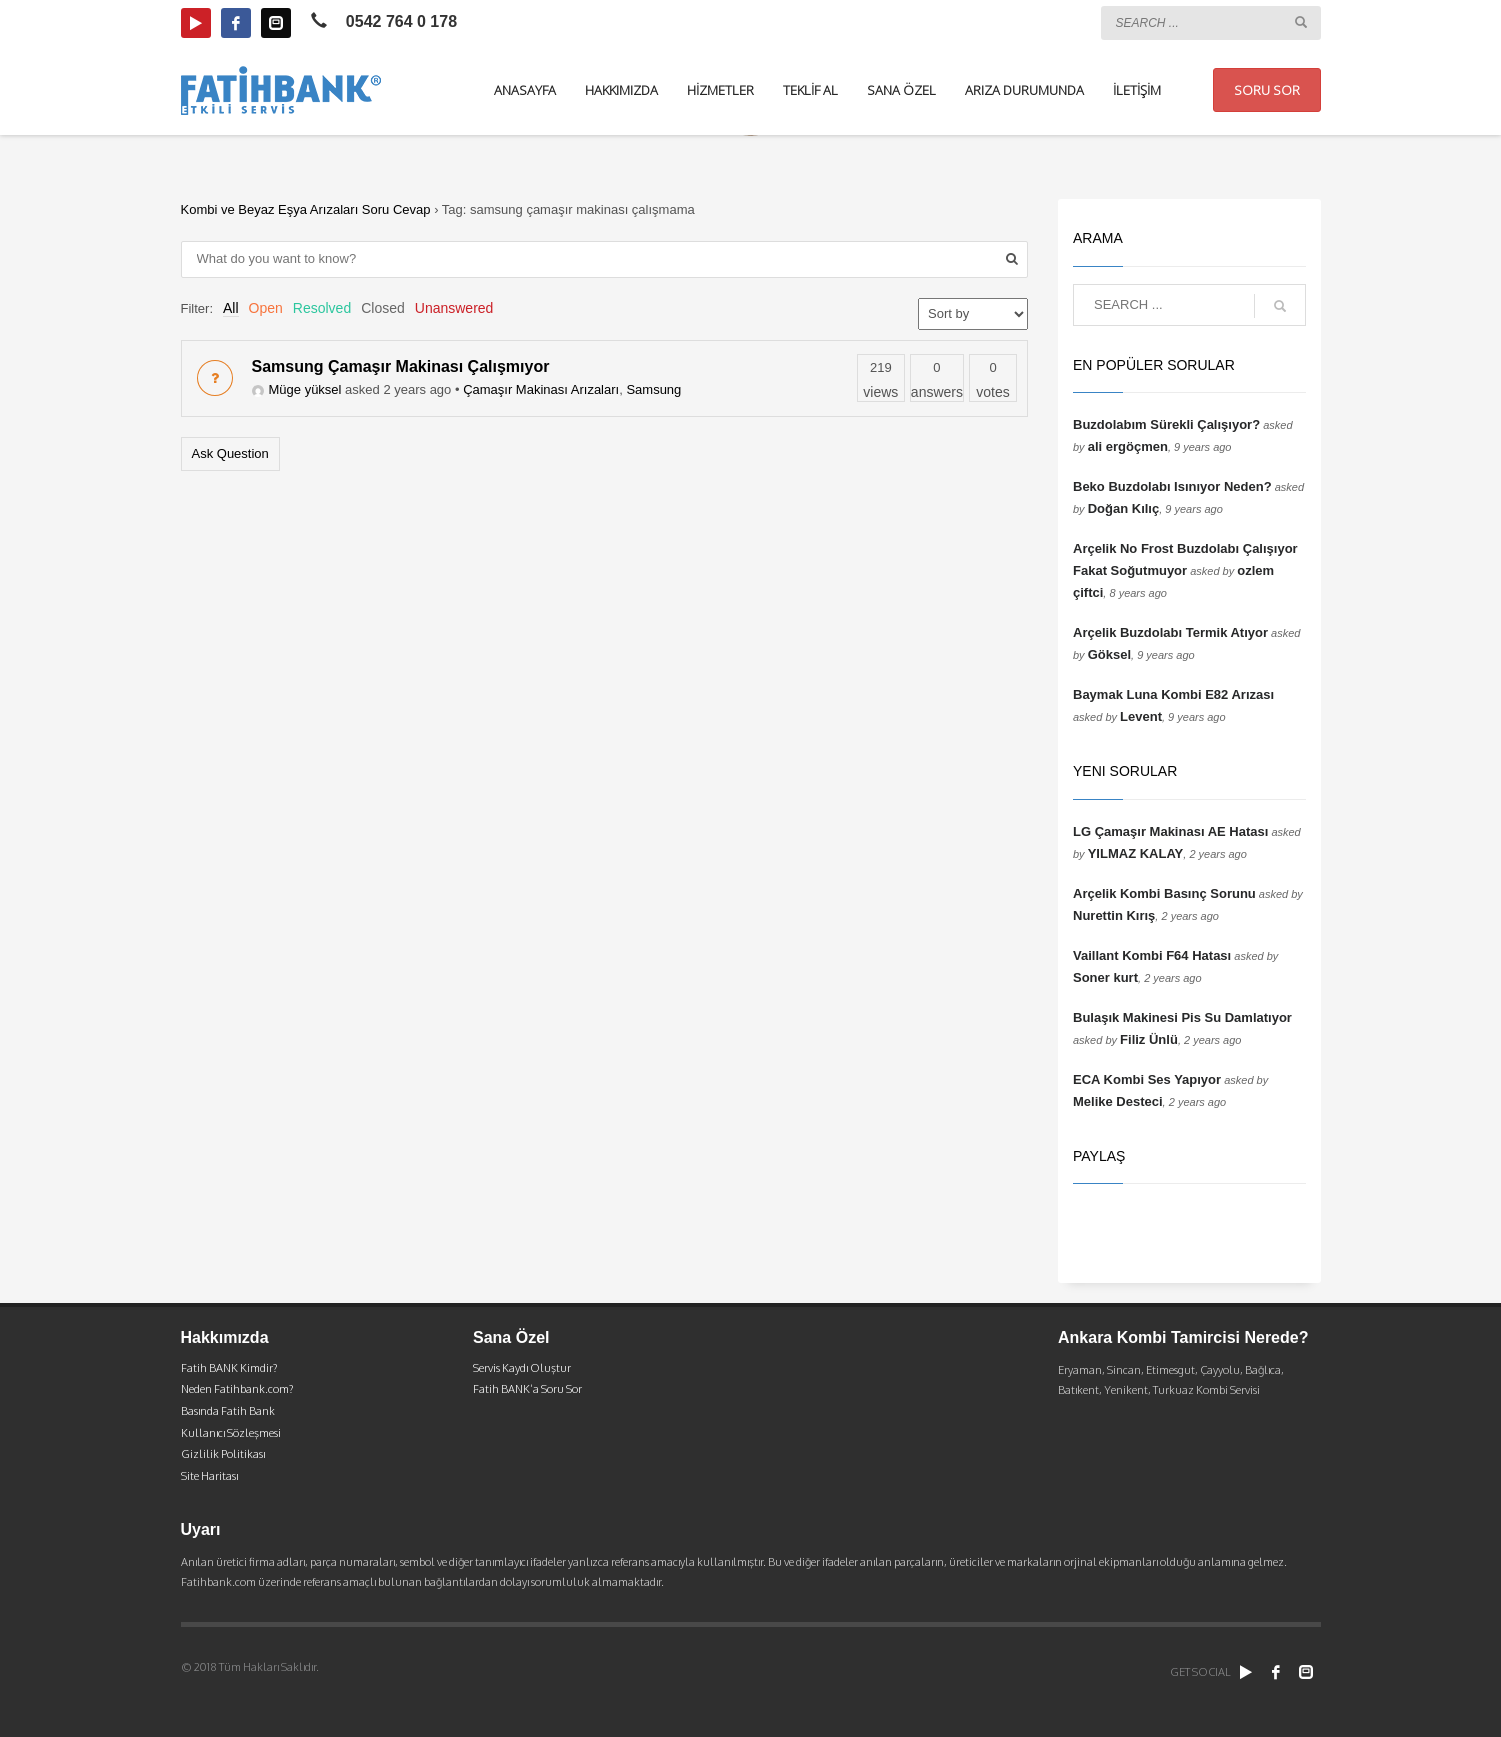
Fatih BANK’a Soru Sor (527, 1389)
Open (266, 308)
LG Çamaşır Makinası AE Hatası (1170, 831)
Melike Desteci (1118, 1101)
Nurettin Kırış (1114, 915)
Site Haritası (209, 1476)
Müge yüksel (297, 389)
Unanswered (454, 308)
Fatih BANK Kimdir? (229, 1368)
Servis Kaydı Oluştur (522, 1368)
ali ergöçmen (1128, 446)
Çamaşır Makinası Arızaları (541, 389)
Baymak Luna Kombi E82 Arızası (1173, 694)
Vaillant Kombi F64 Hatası (1152, 955)
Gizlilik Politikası (223, 1454)
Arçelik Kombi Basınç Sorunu (1164, 893)
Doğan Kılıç (1124, 508)
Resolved (322, 308)
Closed (383, 308)
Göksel (1109, 654)
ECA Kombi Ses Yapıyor (1147, 1079)
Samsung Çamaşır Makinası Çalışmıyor (401, 366)
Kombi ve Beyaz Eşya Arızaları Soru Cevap (306, 209)
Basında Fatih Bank (228, 1411)
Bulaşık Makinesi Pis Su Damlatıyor (1182, 1017)
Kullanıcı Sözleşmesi (231, 1433)
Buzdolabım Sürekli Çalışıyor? (1166, 424)
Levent (1141, 716)
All (231, 308)
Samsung (653, 389)
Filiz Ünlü (1149, 1039)
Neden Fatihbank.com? (237, 1389)
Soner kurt (1105, 977)
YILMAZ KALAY (1136, 853)
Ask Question (230, 453)
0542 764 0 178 (401, 21)
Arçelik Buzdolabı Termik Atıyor (1170, 632)
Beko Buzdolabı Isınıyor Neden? (1172, 486)
